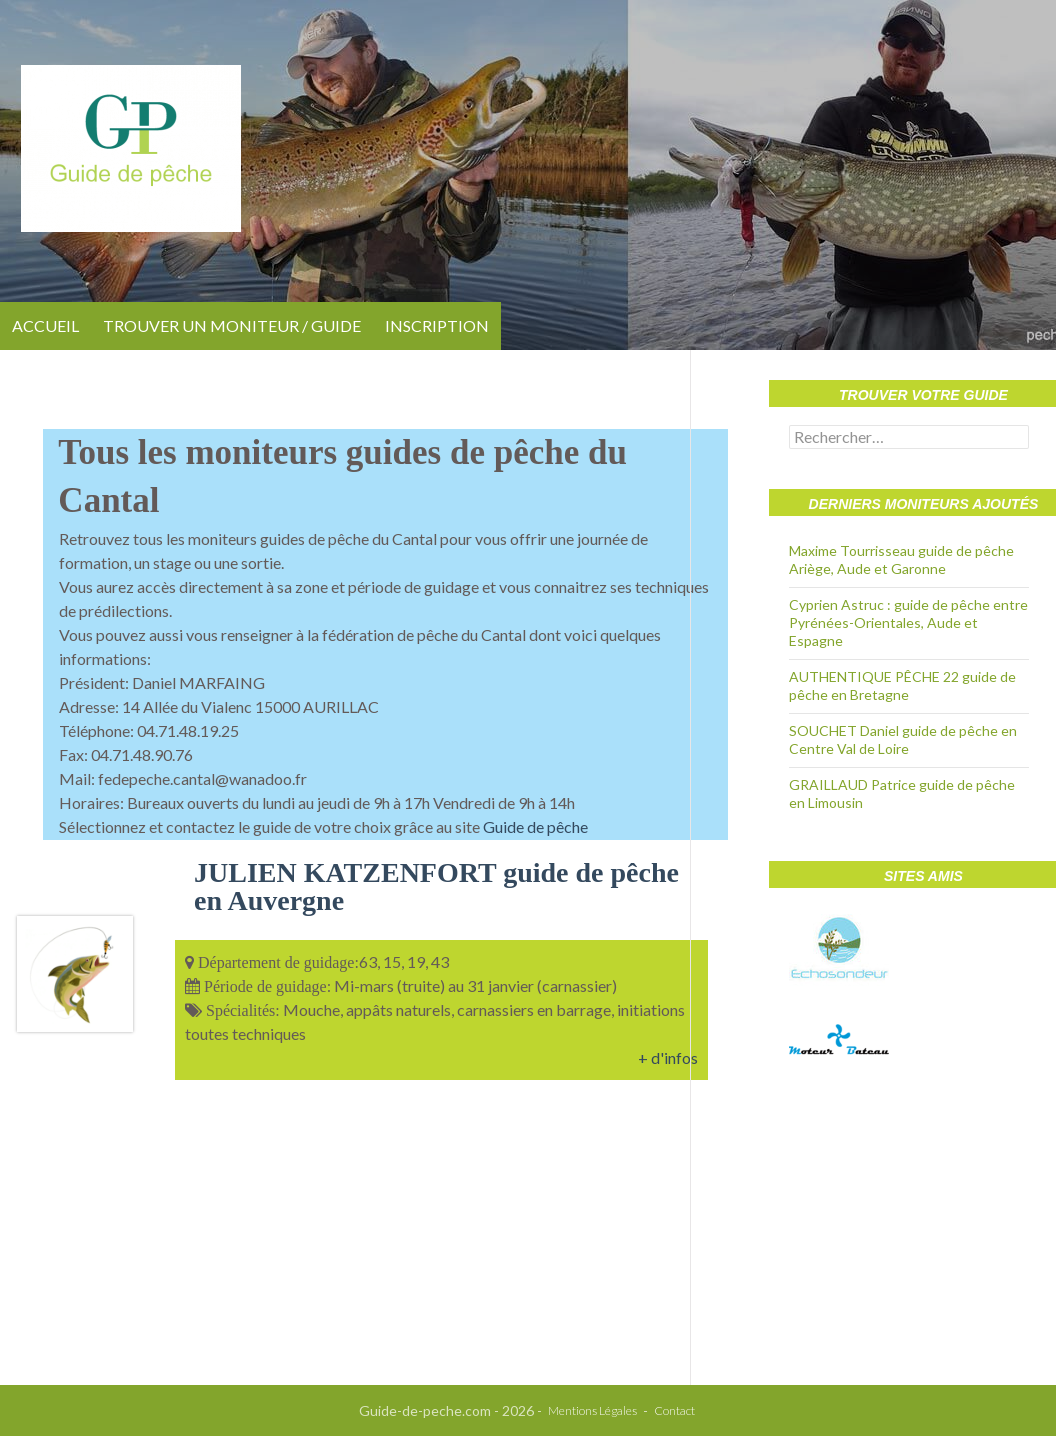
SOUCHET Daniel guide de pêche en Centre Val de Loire (903, 739)
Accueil (45, 325)
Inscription (437, 325)
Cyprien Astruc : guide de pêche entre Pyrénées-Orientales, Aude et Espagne (908, 622)
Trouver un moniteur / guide (232, 325)
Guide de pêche (535, 826)
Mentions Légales (592, 1410)
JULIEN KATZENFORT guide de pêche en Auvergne (436, 886)
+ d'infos (668, 1057)
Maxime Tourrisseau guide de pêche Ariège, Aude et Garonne (901, 559)
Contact (674, 1410)
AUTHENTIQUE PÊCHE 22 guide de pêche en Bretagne (902, 685)
